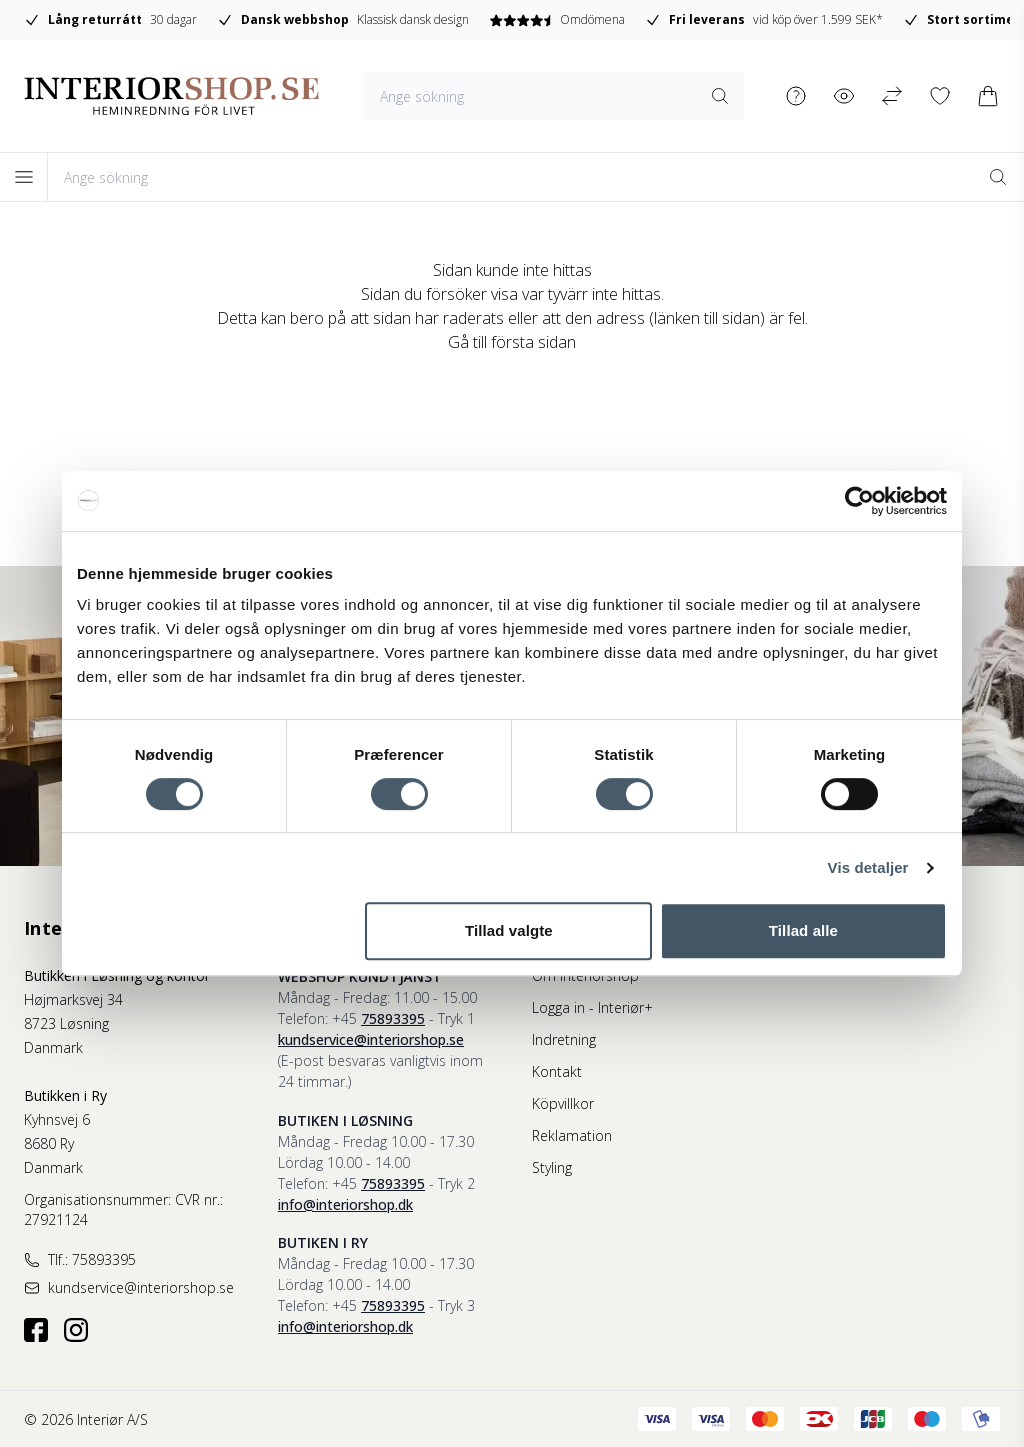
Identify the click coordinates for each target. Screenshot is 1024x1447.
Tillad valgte (509, 930)
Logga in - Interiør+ (592, 1007)
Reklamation (572, 1135)
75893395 (393, 1018)
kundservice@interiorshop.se (371, 1039)
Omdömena (783, 19)
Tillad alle (803, 930)
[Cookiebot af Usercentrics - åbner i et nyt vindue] (859, 501)
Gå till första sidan (512, 342)
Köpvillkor (563, 1103)
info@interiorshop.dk (345, 1204)
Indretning (564, 1039)
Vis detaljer (868, 867)
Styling (552, 1167)
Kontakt (557, 1071)
